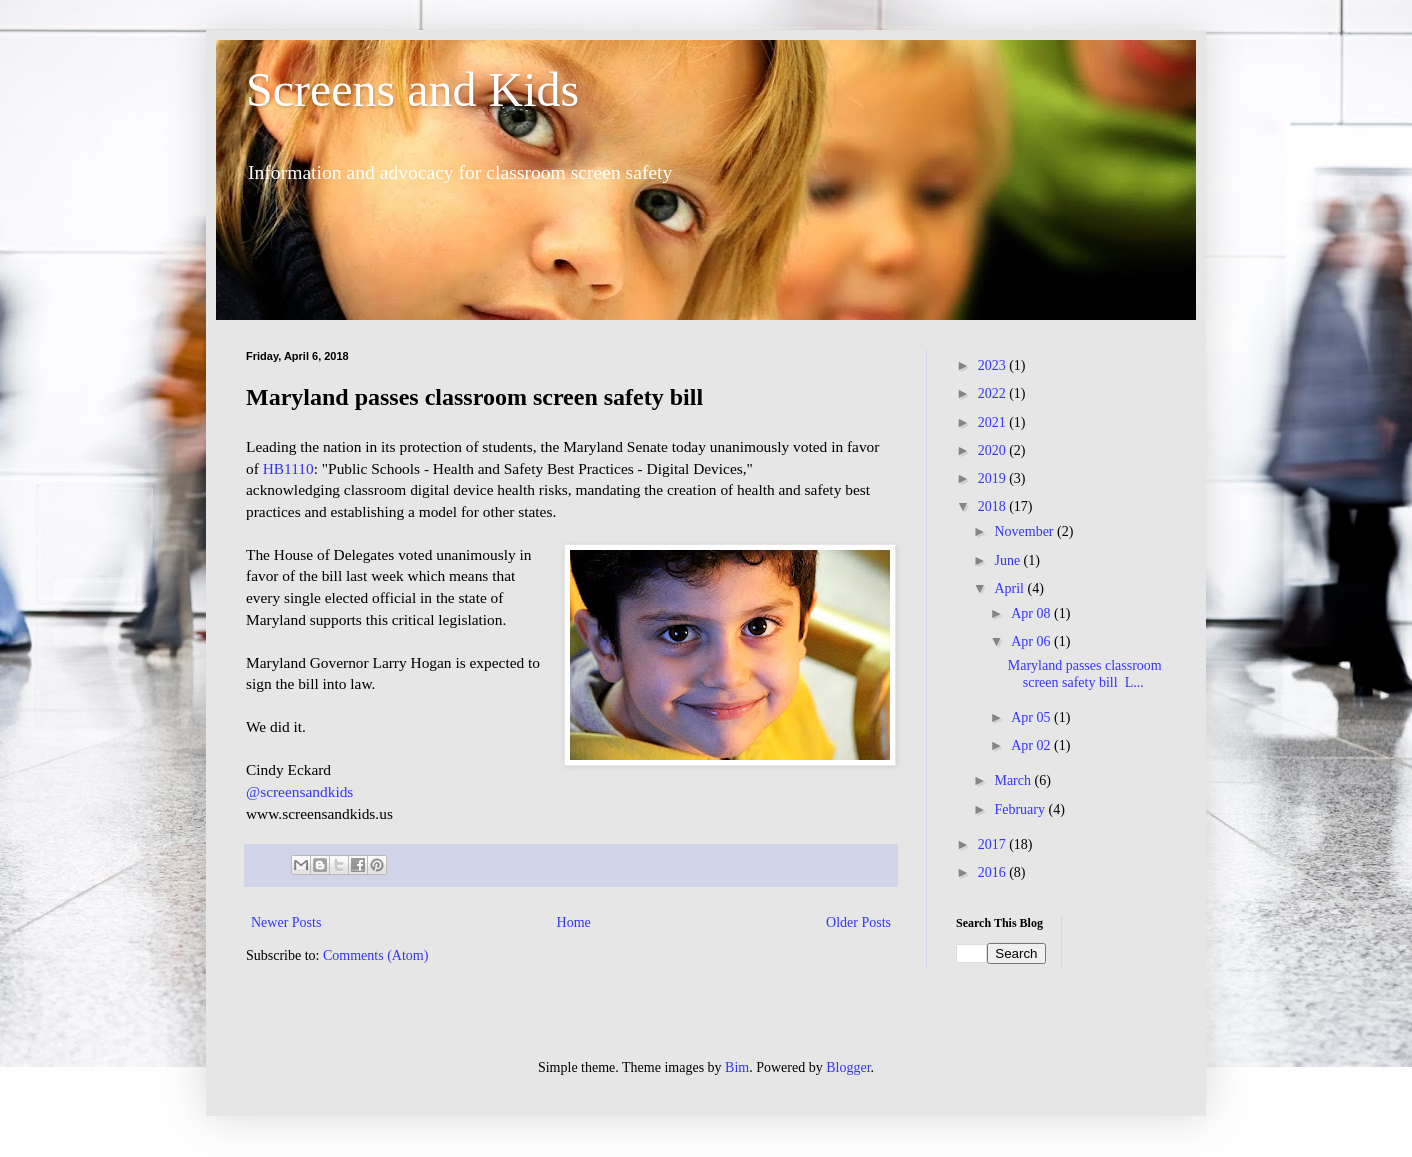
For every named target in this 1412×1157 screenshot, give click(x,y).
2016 (994, 872)
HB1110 (288, 468)
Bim (737, 1067)
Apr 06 (1032, 641)
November (1025, 531)
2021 (994, 422)
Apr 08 (1032, 613)
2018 (994, 506)
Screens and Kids (412, 89)
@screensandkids (299, 791)
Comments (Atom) (375, 955)
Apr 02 (1032, 745)
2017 (994, 844)
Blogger (848, 1067)
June (1008, 560)
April (1010, 588)
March (1014, 780)
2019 (994, 478)
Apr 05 (1032, 717)
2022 (994, 393)
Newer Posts (286, 922)
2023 (994, 365)
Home (574, 922)
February (1021, 809)
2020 (994, 450)
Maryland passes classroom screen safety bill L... (1085, 674)
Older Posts (858, 922)
